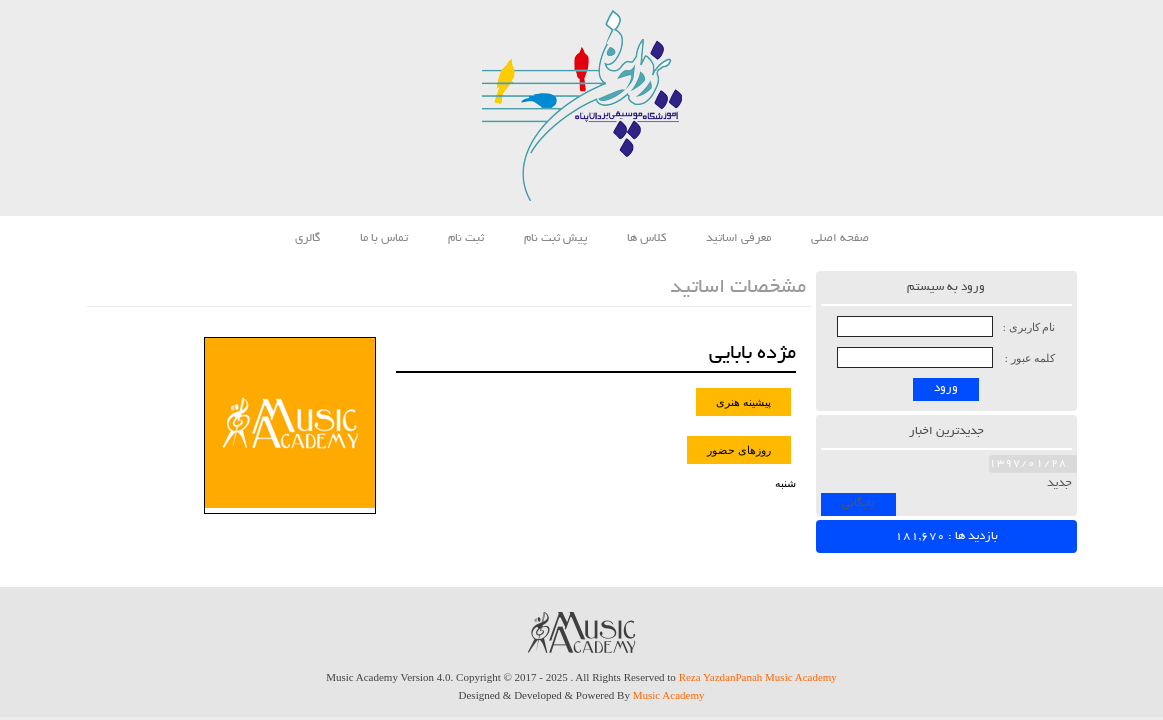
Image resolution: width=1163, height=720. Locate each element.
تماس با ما (384, 238)
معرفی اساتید (738, 238)
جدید (1059, 483)
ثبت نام (466, 238)
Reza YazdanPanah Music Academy (758, 677)
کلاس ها (646, 238)
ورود (946, 388)
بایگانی (858, 503)
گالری (307, 238)
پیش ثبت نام (555, 238)
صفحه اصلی (840, 238)
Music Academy (669, 695)
